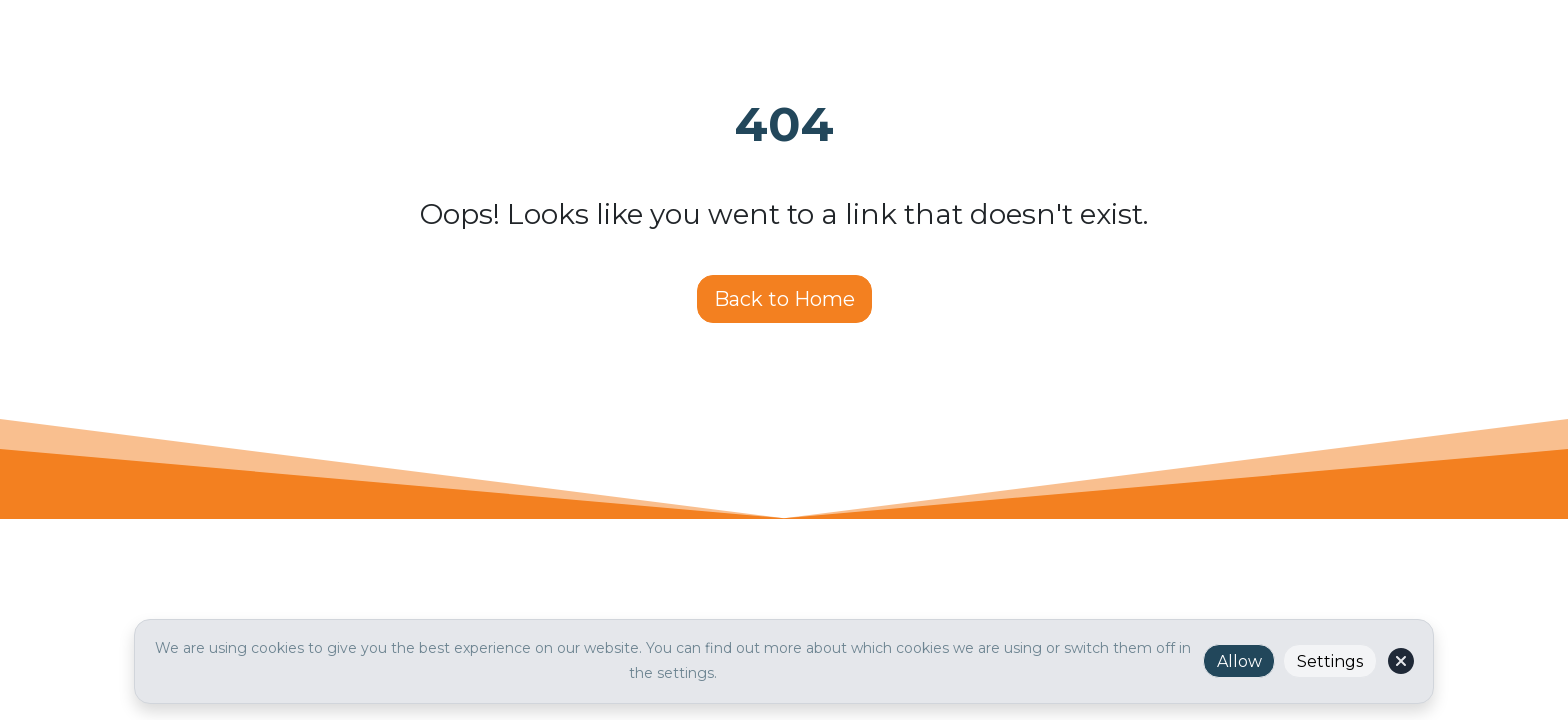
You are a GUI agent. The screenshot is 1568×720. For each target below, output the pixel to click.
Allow (1239, 661)
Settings (1330, 661)
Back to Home (784, 299)
